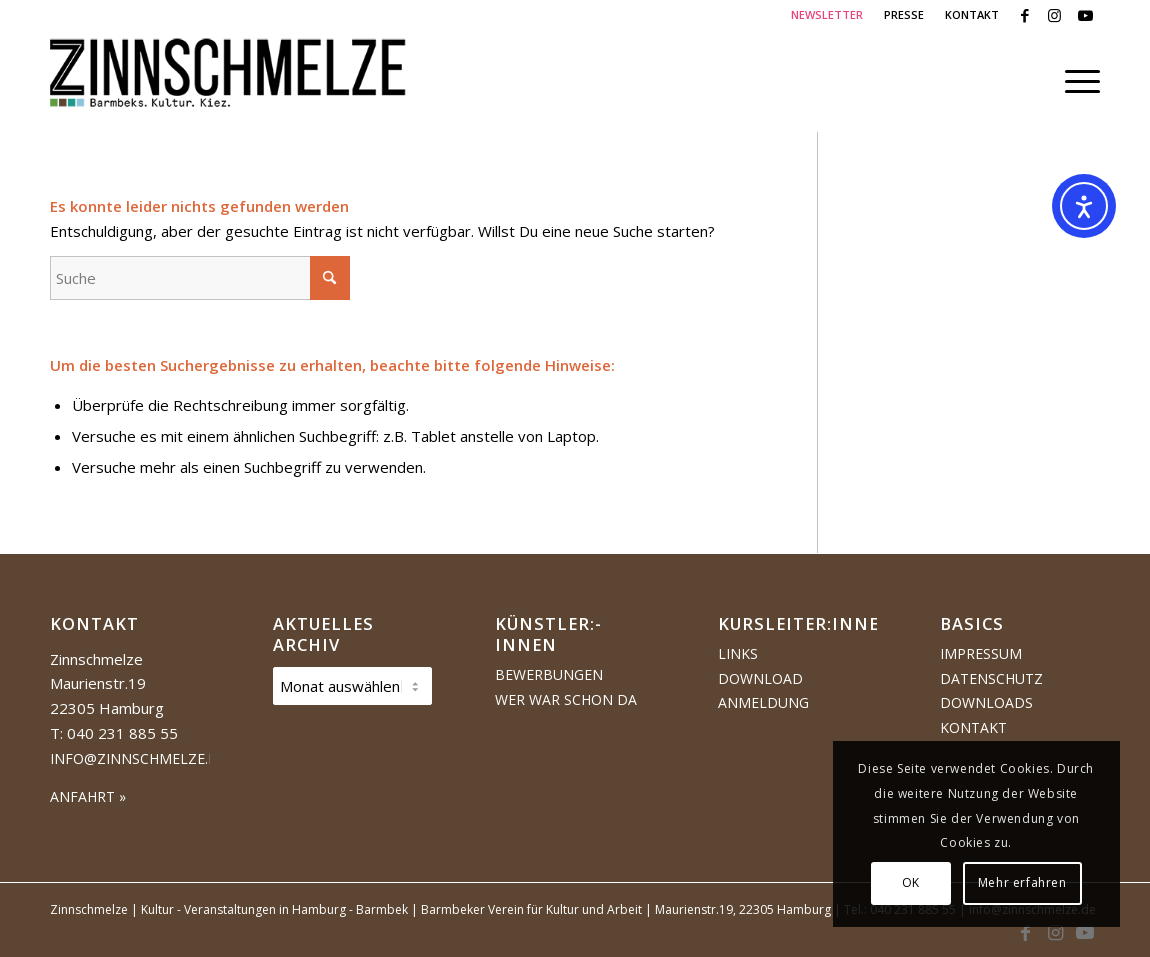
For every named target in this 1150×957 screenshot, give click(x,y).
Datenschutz (991, 678)
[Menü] (1076, 81)
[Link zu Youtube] (1085, 15)
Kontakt (973, 727)
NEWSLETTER (827, 14)
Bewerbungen (549, 674)
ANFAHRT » (88, 796)
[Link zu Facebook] (1024, 15)
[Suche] (200, 278)
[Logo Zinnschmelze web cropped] (228, 81)
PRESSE (904, 14)
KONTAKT (972, 14)
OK (911, 882)
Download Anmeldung (763, 691)
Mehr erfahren (1022, 882)
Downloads (986, 702)
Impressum (981, 653)
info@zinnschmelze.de (138, 758)
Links (738, 653)
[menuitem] (827, 15)
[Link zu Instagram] (1054, 15)
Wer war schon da (566, 699)
